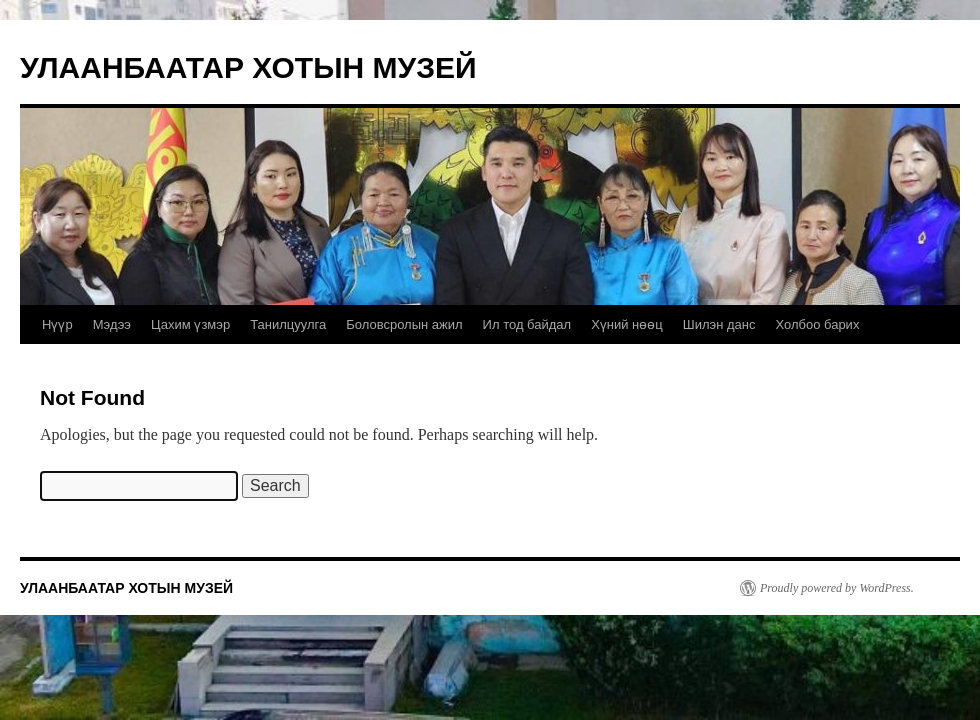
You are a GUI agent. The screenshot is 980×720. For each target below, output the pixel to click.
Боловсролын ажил (404, 324)
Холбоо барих (817, 324)
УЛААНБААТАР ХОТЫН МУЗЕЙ (248, 67)
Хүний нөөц (627, 324)
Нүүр (57, 324)
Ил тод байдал (527, 324)
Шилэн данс (719, 324)
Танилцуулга (288, 324)
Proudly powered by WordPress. (837, 588)
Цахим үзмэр (190, 324)
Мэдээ (112, 324)
